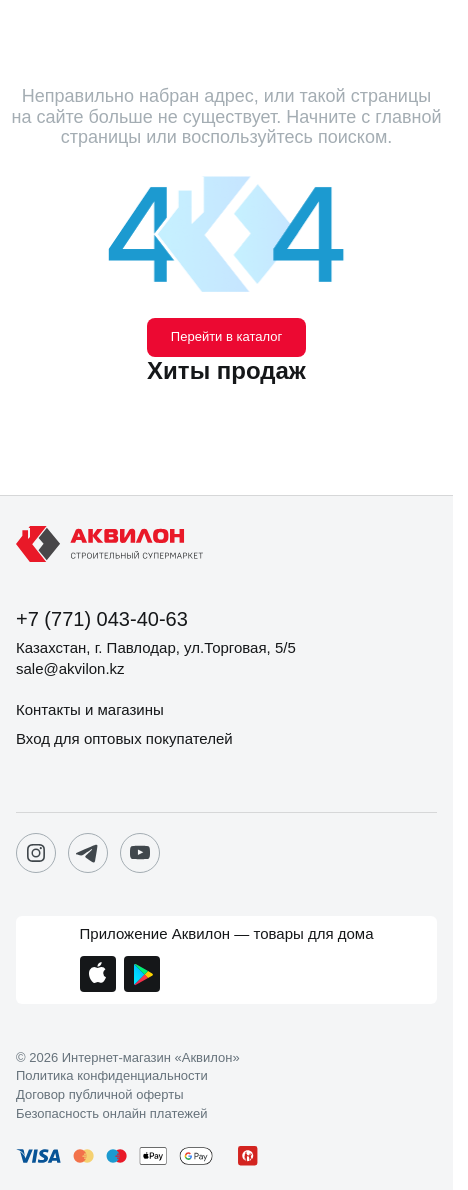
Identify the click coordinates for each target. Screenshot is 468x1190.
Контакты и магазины (90, 709)
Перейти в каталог (226, 336)
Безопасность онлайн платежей (111, 1114)
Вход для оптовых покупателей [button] (124, 738)
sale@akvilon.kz (70, 668)
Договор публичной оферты (100, 1095)
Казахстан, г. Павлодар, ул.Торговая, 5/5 (156, 647)
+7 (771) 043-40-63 (102, 619)
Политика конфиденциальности (112, 1076)
